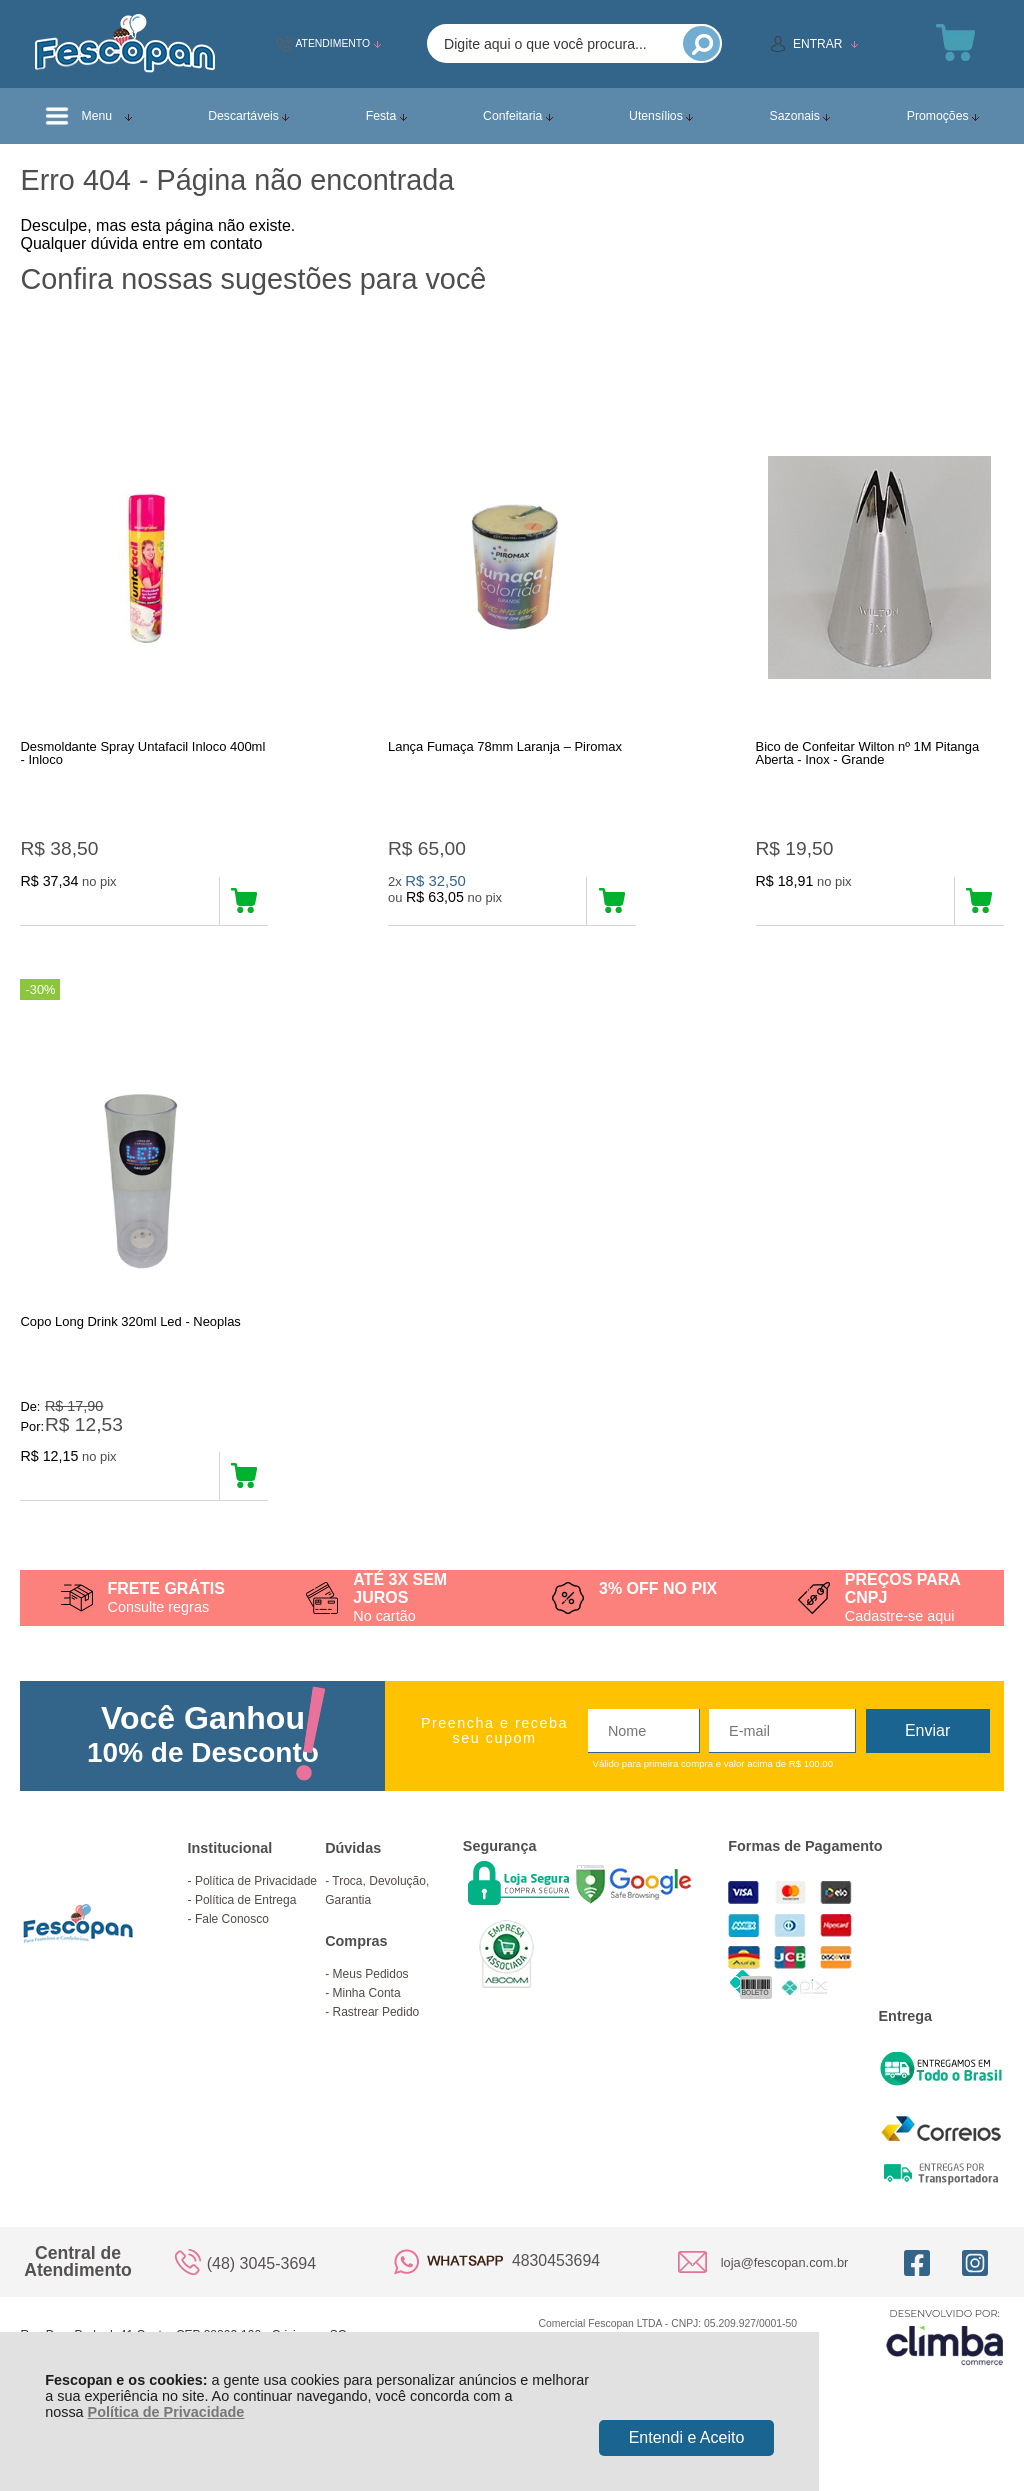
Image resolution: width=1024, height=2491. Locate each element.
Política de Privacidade (166, 2412)
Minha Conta (367, 2028)
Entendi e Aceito (687, 2437)
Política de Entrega (245, 1935)
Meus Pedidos (371, 2009)
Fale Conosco (232, 1954)
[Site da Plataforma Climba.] (945, 2371)
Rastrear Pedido (376, 2047)
